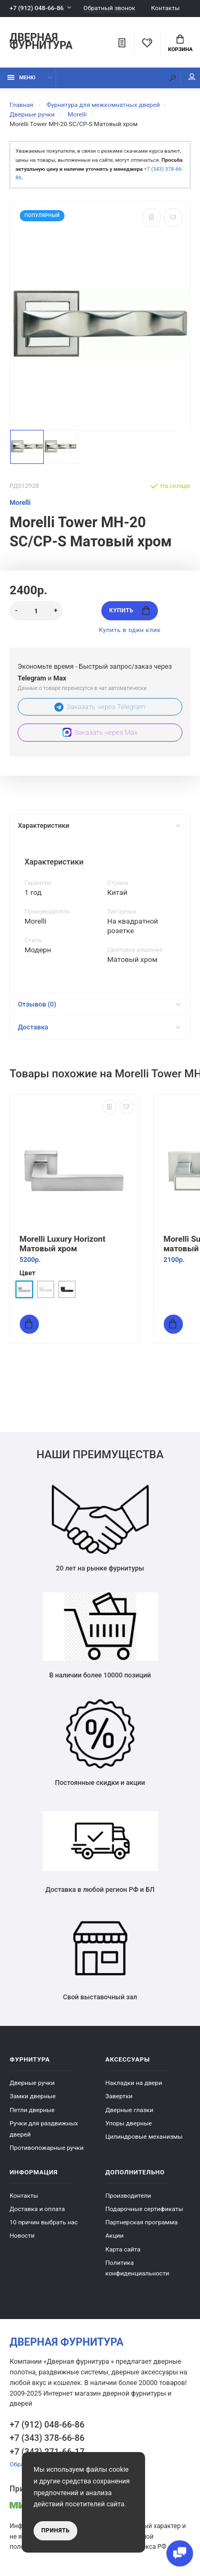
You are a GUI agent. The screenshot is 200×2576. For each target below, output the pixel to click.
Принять (56, 2530)
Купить (129, 610)
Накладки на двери (134, 2083)
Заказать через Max (100, 732)
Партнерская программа (142, 2222)
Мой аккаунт (192, 76)
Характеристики (99, 825)
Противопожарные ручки (47, 2147)
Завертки (119, 2096)
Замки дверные (32, 2096)
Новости (22, 2235)
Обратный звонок (109, 8)
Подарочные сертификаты (144, 2209)
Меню (21, 77)
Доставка (99, 1027)
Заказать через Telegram (99, 706)
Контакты (165, 8)
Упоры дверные (129, 2123)
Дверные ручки (32, 2083)
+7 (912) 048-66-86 (36, 8)
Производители (128, 2195)
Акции (115, 2235)
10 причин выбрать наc (44, 2222)
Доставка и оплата (37, 2209)
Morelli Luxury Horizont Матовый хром (63, 1243)
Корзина (180, 44)
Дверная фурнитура (41, 42)
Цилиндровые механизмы (144, 2136)
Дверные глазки (130, 2110)
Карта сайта (123, 2249)
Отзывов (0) (99, 1004)
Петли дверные (32, 2110)
